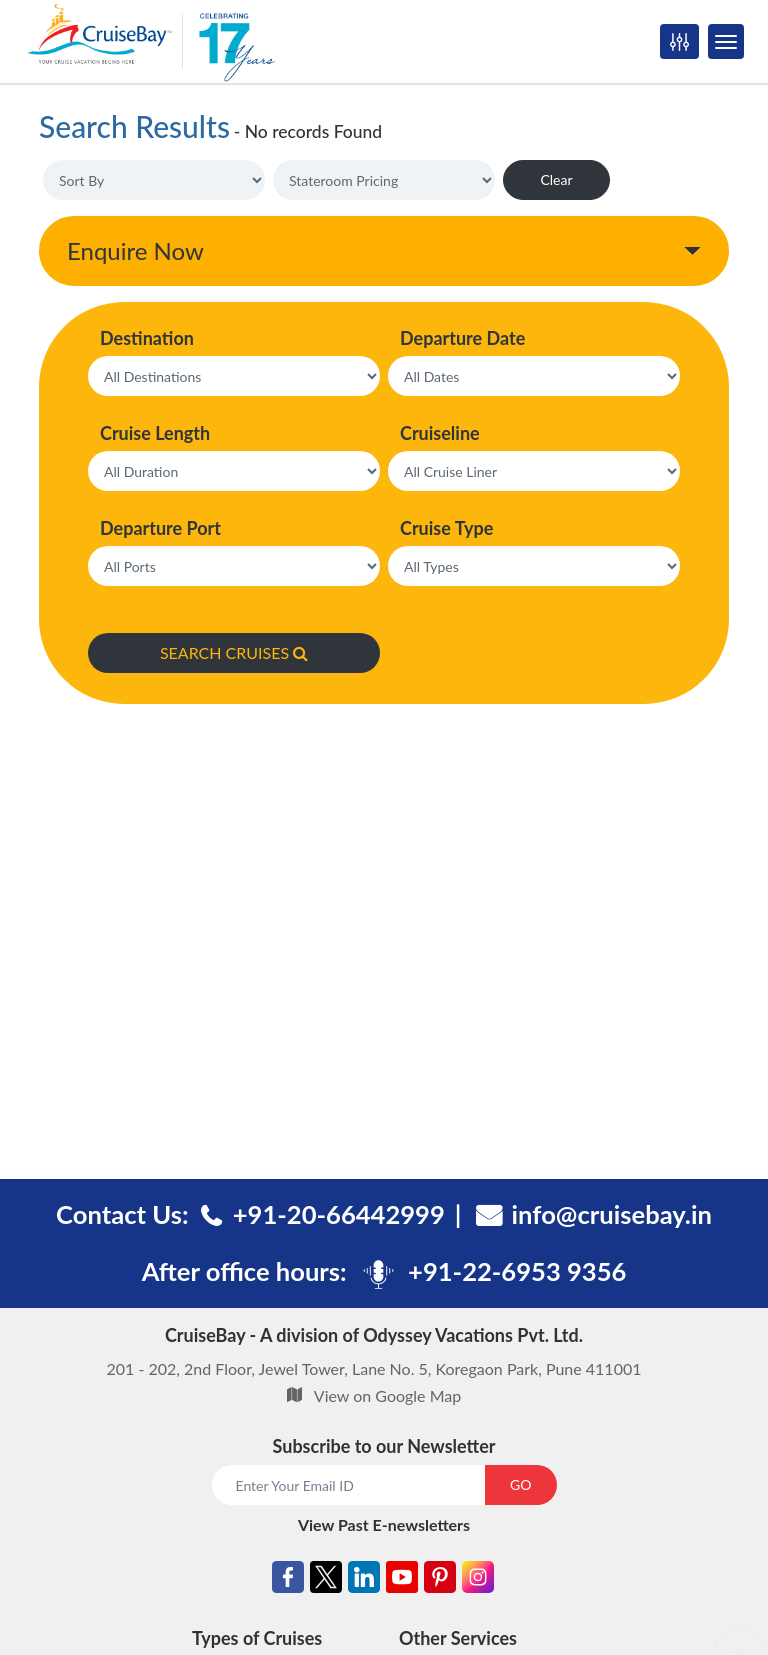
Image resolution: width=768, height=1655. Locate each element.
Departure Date (462, 338)
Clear (556, 179)
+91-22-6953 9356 (517, 1271)
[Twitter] (326, 1580)
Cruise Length (155, 433)
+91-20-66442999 (339, 1214)
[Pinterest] (440, 1580)
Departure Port (160, 528)
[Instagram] (478, 1580)
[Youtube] (402, 1580)
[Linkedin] (364, 1580)
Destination (147, 338)
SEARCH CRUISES (234, 652)
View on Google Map (387, 1395)
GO (520, 1484)
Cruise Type (446, 528)
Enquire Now (135, 250)
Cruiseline (440, 433)
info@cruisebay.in (612, 1214)
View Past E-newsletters (384, 1524)
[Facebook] (288, 1580)
